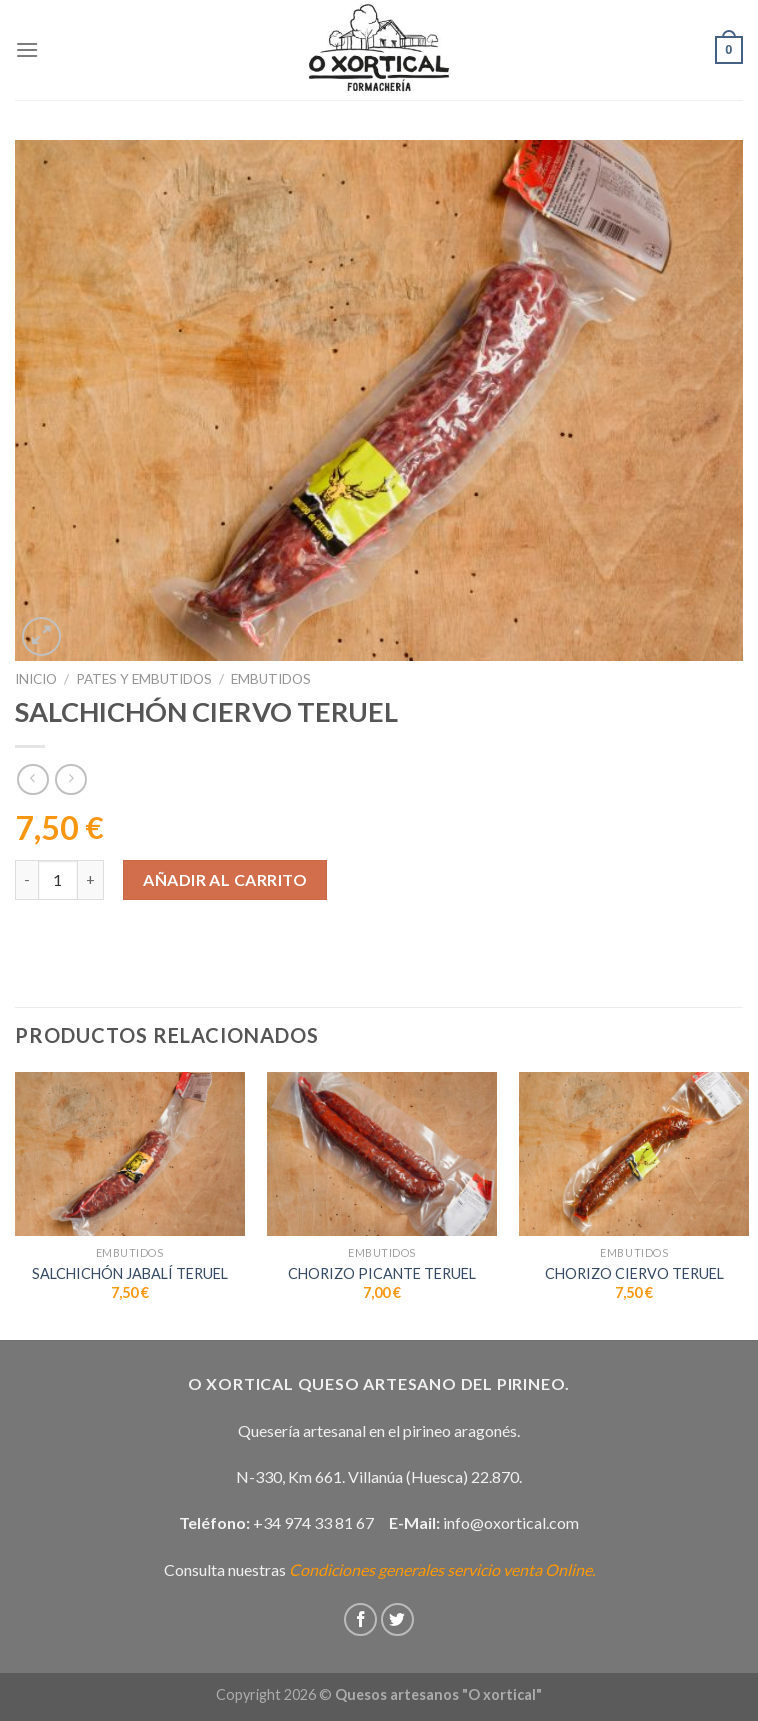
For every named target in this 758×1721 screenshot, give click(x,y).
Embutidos (271, 679)
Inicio (36, 679)
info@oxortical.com (511, 1522)
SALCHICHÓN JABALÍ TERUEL (130, 1273)
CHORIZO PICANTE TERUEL (382, 1273)
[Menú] (27, 49)
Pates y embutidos (144, 679)
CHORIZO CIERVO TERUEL (634, 1273)
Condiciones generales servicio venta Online (440, 1569)
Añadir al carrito (225, 879)
